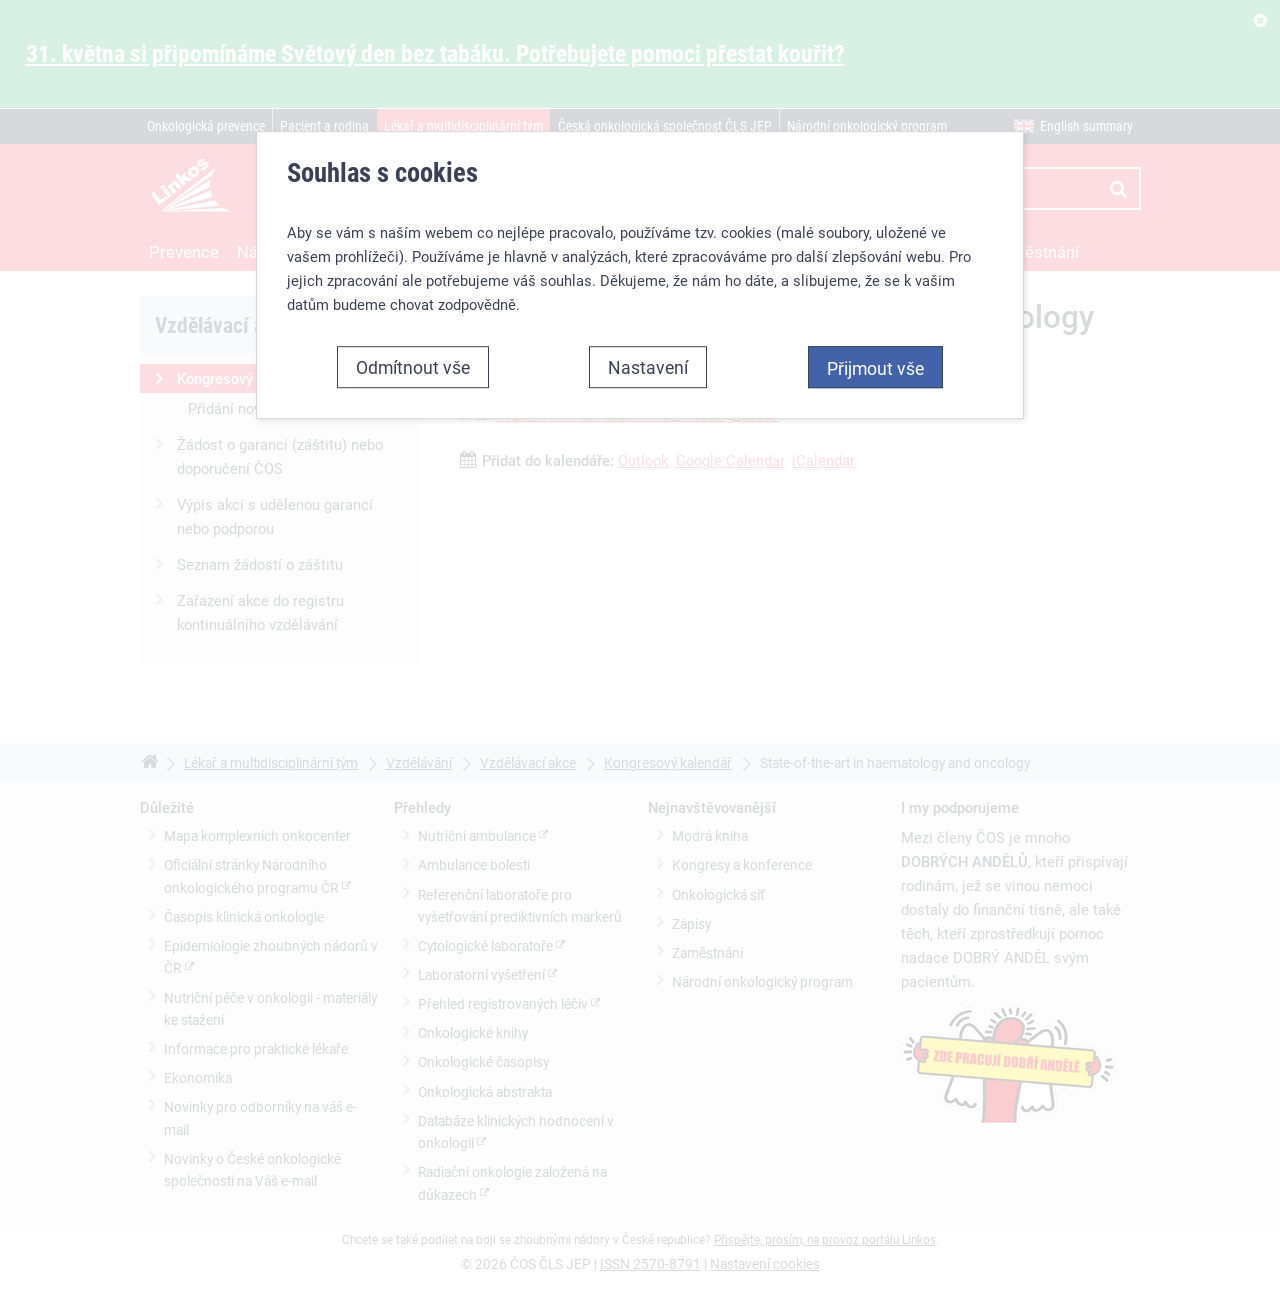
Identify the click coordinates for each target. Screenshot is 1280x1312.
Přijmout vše (875, 368)
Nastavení (648, 367)
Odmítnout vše (413, 367)
